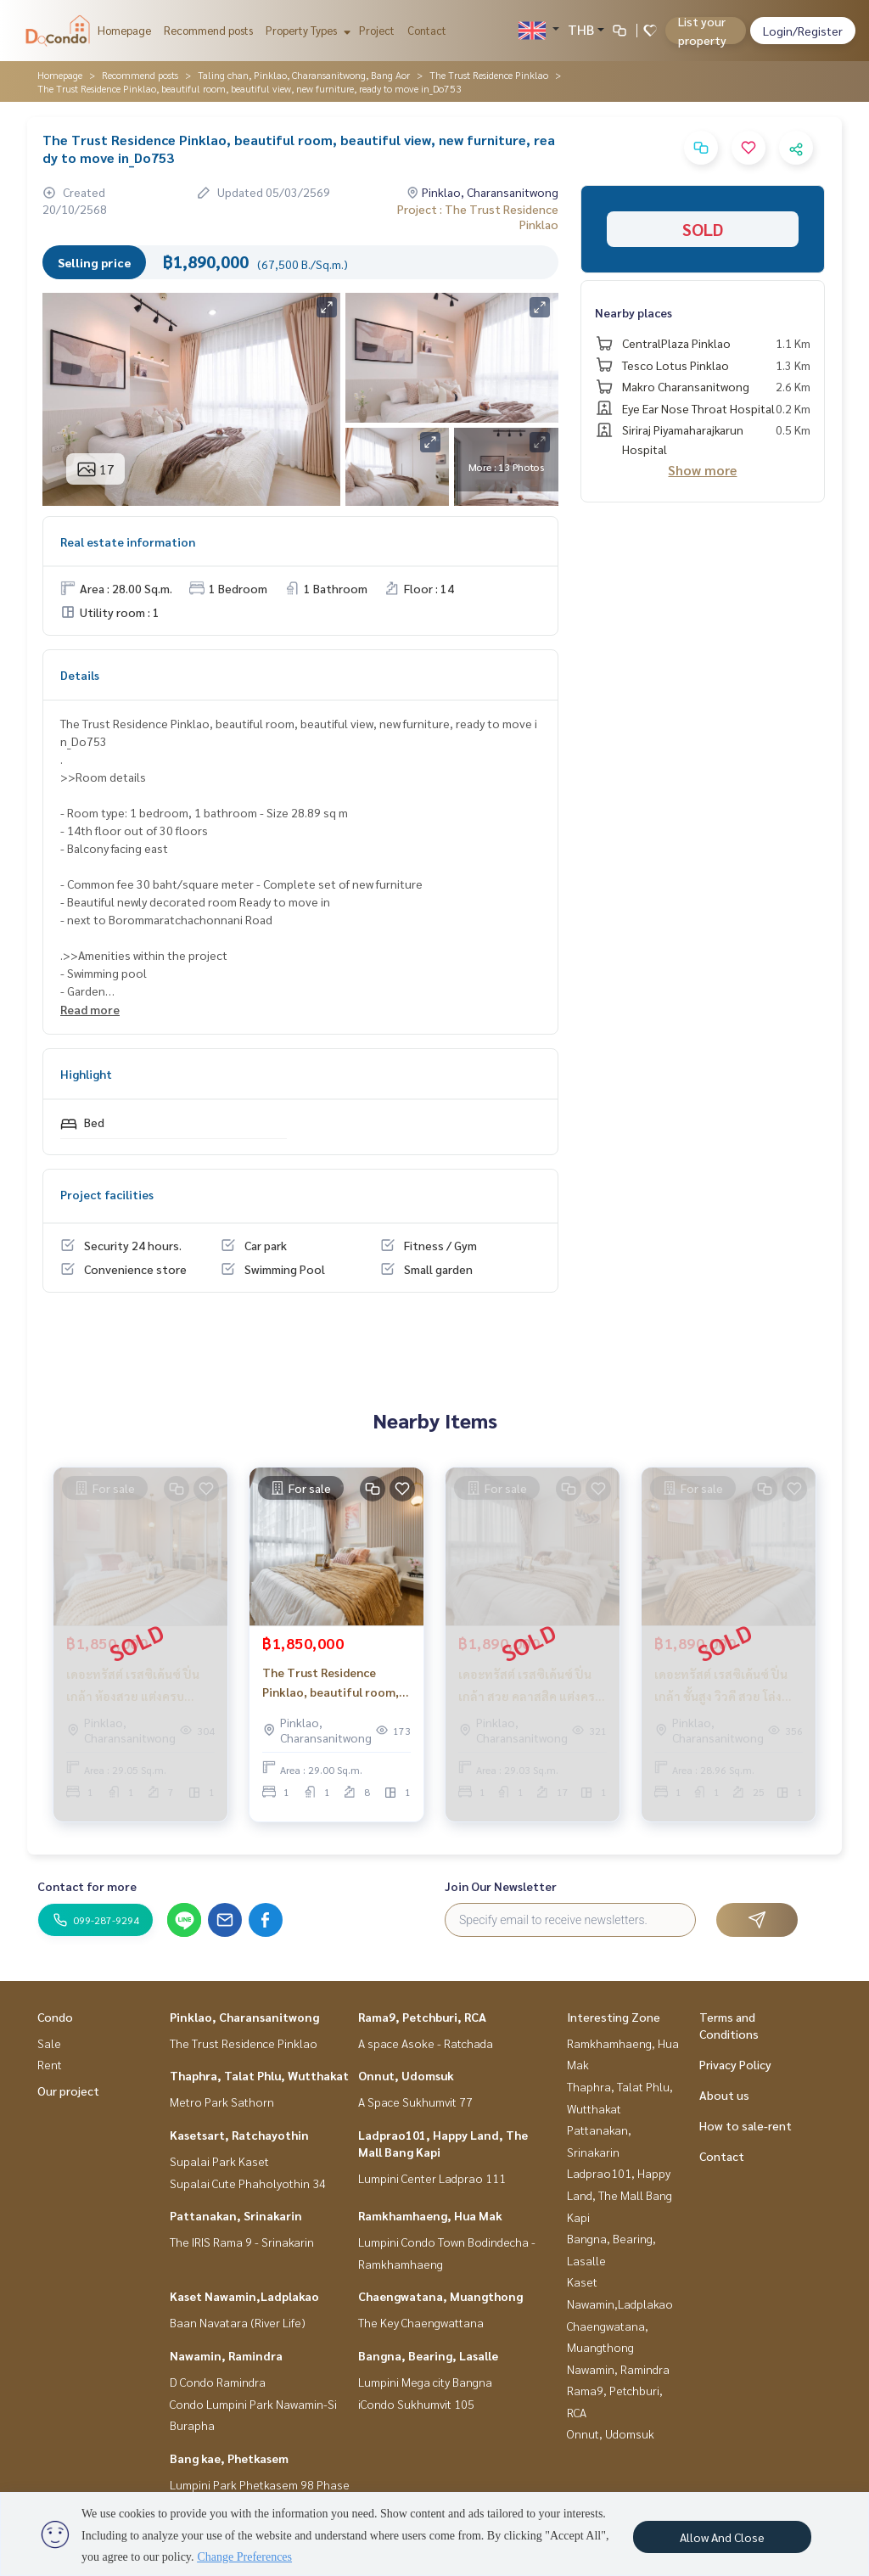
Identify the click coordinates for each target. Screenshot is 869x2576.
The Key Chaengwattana (421, 2322)
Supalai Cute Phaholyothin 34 (248, 2183)
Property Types (306, 30)
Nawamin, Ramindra (226, 2355)
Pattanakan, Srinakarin (236, 2215)
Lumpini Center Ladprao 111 (432, 2178)
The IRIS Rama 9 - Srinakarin (242, 2241)
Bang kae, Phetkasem (229, 2458)
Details (79, 674)
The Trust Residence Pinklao (488, 74)
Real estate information (127, 541)
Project (377, 30)
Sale (49, 2043)
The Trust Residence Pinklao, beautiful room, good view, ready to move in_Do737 (333, 1688)
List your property (702, 31)
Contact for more (87, 1886)
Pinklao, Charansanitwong (244, 2016)
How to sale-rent (745, 2125)
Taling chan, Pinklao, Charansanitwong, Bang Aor (304, 74)
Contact (426, 30)
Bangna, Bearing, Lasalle (428, 2355)
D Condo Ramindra (218, 2381)
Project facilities (107, 1194)
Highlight (86, 1073)
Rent (49, 2064)
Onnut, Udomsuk (406, 2075)
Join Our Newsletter (501, 1886)
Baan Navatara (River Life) (238, 2322)
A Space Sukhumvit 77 (415, 2101)
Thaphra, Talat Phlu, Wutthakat (259, 2075)
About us (724, 2094)
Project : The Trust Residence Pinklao (477, 216)
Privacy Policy (735, 2064)
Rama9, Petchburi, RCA (422, 2016)
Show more (702, 470)
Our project (68, 2090)
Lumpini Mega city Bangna (425, 2381)
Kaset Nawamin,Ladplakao (244, 2296)
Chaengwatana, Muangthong (440, 2296)
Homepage (124, 30)
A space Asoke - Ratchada (425, 2043)
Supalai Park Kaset (219, 2161)
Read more (90, 1009)
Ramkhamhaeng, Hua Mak (430, 2215)
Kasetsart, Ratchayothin (239, 2134)
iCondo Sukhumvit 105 (416, 2403)
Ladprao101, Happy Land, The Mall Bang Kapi (619, 2194)
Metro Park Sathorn (222, 2101)
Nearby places (633, 312)
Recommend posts (208, 30)
